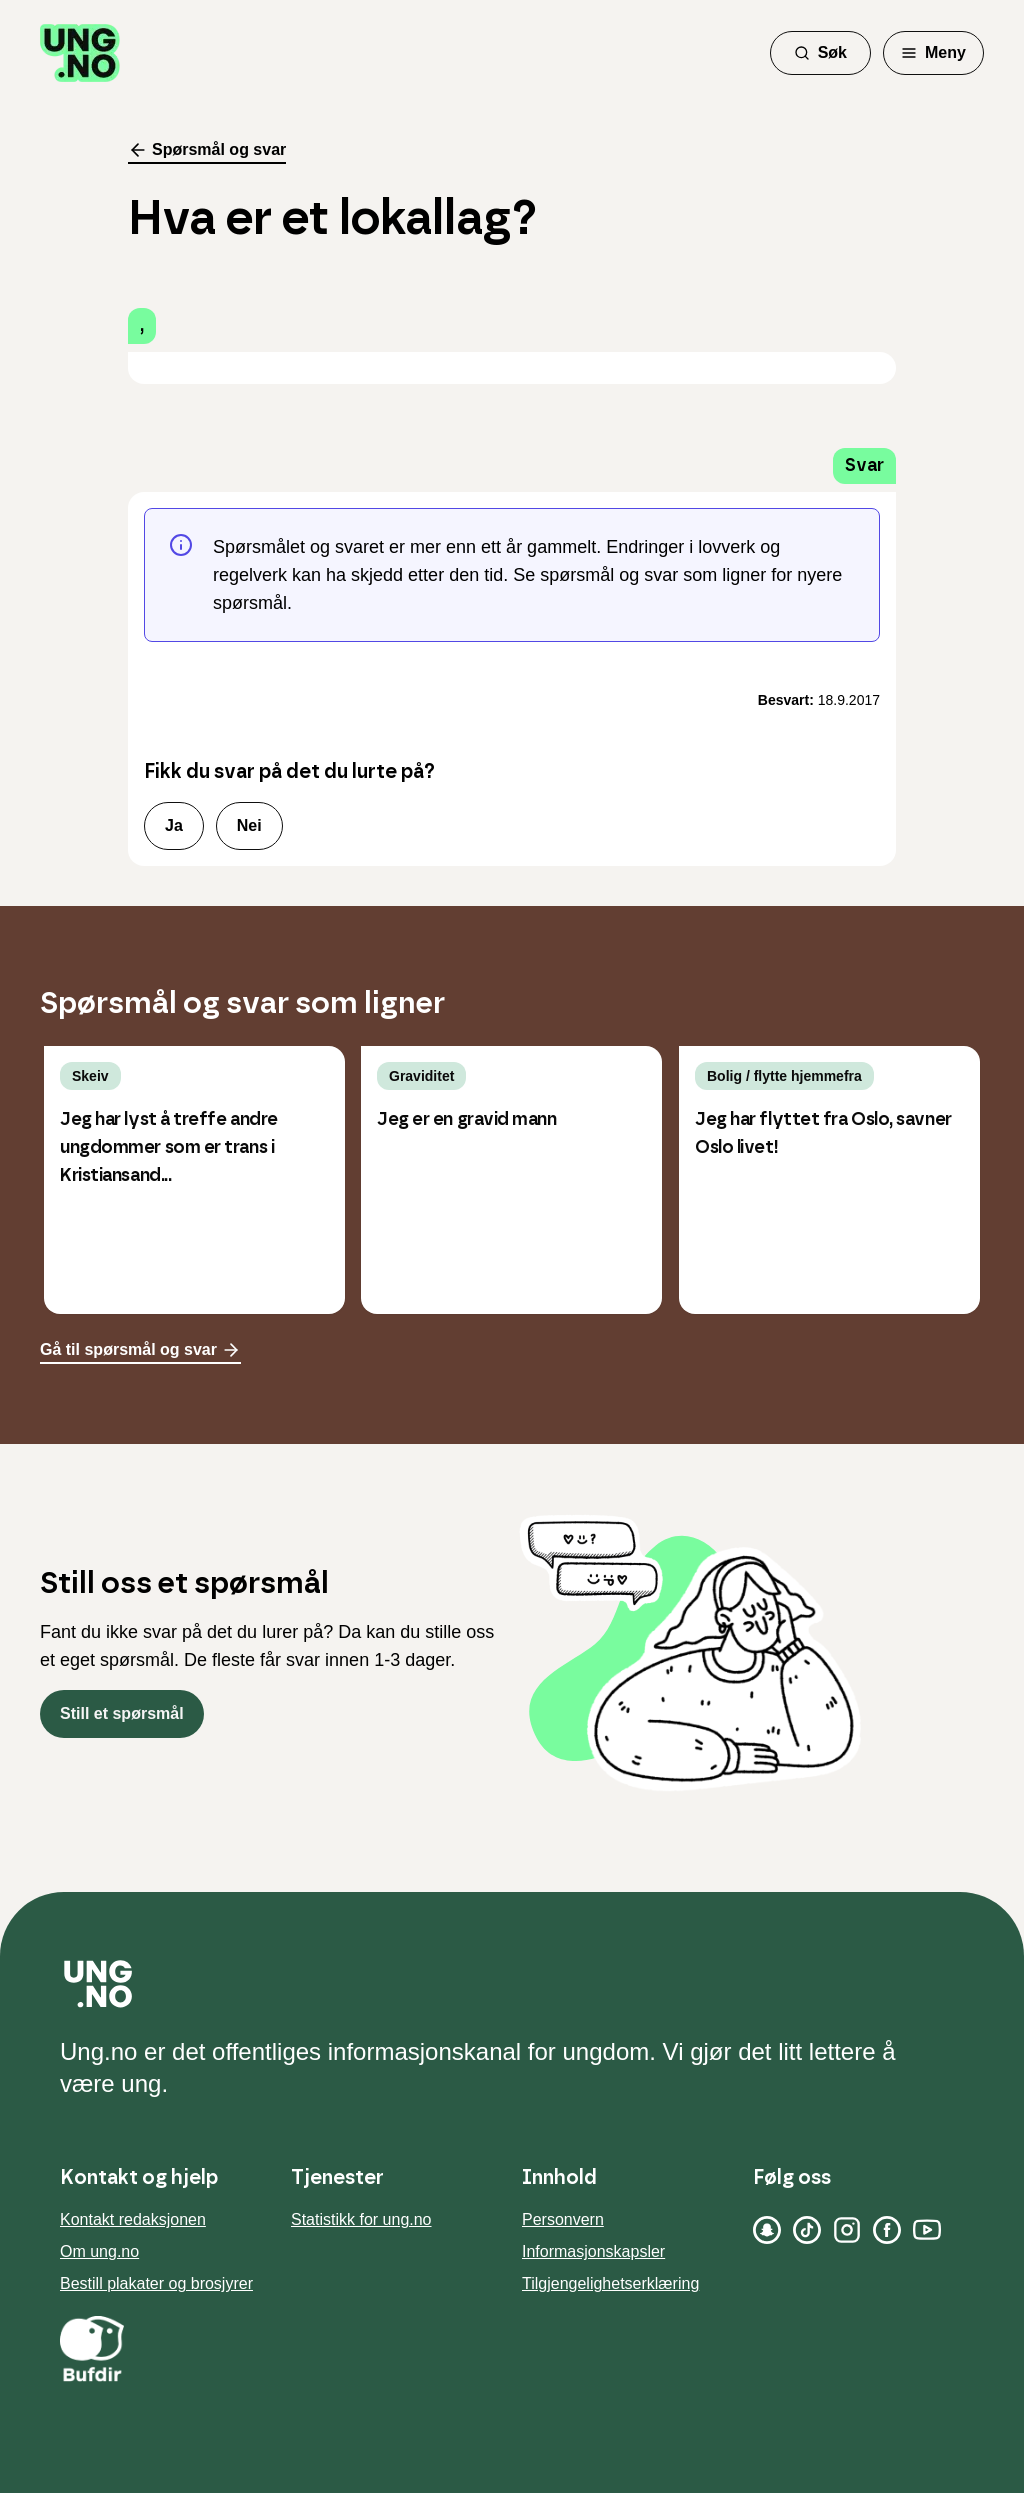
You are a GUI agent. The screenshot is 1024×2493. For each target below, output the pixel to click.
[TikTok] (807, 2230)
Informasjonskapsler (593, 2251)
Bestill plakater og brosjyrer (156, 2283)
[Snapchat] (767, 2230)
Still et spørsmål (122, 1713)
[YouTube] (927, 2230)
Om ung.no (99, 2251)
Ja (174, 825)
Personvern (563, 2219)
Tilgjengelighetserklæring (610, 2283)
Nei (249, 825)
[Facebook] (887, 2230)
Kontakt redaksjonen (133, 2219)
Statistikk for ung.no (361, 2219)
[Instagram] (847, 2230)
